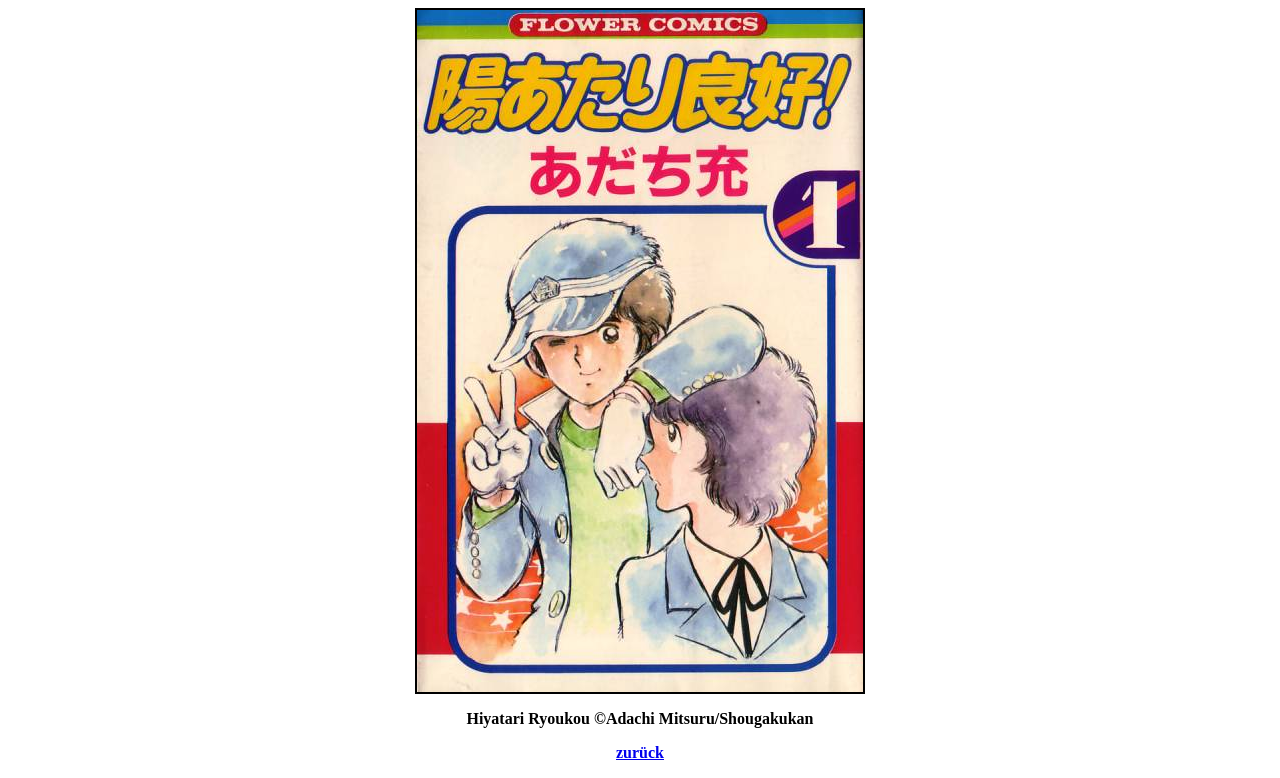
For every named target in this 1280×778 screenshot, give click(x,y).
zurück (640, 752)
